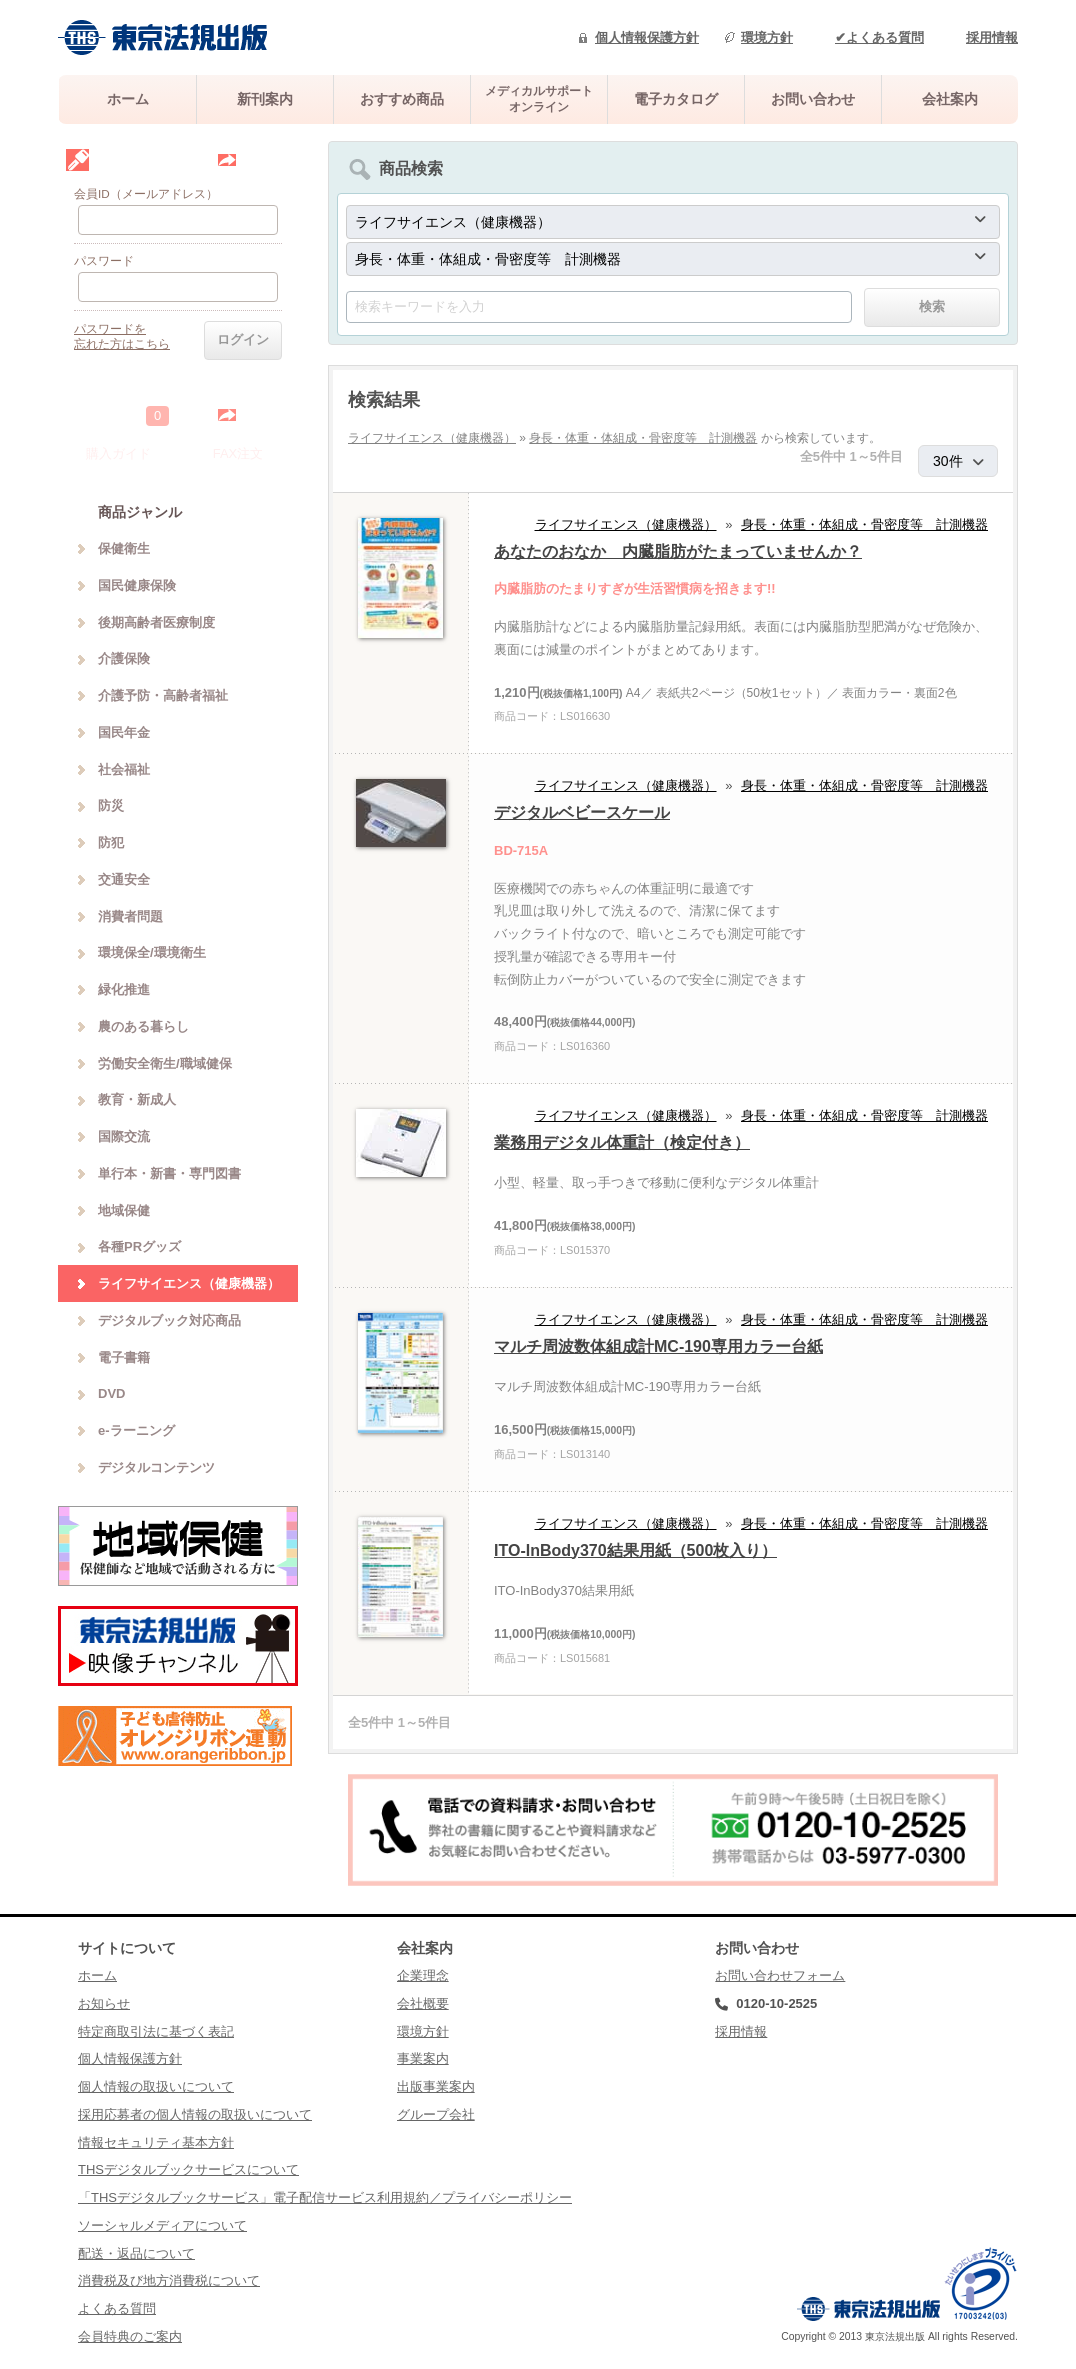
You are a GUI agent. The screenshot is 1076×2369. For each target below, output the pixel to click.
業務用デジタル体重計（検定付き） (622, 1142)
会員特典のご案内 (130, 2336)
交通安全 (124, 879)
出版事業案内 (436, 2086)
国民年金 (124, 732)
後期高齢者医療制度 (156, 622)
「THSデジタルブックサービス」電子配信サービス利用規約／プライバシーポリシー (325, 2197)
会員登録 (264, 159)
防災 (111, 805)
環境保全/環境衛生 (152, 952)
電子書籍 (124, 1357)
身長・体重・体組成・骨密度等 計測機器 (643, 438)
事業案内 (423, 2058)
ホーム (128, 99)
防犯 (111, 842)
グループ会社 (436, 2114)
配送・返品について (136, 2253)
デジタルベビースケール (582, 812)
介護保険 (124, 658)
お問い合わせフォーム (780, 1975)
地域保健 (124, 1210)
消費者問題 (130, 916)
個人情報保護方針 (647, 37)
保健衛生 (124, 548)
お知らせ (104, 2003)
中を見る (264, 414)
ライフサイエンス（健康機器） (432, 438)
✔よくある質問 (879, 37)
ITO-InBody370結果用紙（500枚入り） (635, 1550)
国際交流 (124, 1136)
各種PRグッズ (139, 1246)
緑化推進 (124, 989)
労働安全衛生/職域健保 (165, 1063)
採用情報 (992, 37)
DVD (111, 1393)
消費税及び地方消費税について (169, 2280)
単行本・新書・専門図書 (169, 1173)
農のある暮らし (143, 1026)
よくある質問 (117, 2308)
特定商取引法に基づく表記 (156, 2031)
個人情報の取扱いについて (156, 2086)
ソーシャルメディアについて (162, 2225)
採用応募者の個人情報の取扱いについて (195, 2114)
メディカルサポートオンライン (539, 98)
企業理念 (423, 1975)
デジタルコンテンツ (156, 1467)
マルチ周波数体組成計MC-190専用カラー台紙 (658, 1346)
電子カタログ (676, 99)
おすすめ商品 (402, 99)
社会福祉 (124, 769)
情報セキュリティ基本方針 (156, 2142)
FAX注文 (238, 453)
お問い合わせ (813, 99)
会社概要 (423, 2003)
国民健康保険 (137, 585)
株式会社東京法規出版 (163, 37)
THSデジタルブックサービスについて (188, 2169)
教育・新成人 (137, 1099)
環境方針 (767, 37)
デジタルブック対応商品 (169, 1320)
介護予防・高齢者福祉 (163, 695)
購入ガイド (118, 453)
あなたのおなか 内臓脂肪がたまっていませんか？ (678, 551)
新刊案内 (265, 99)
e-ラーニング (136, 1430)
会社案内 (950, 99)
